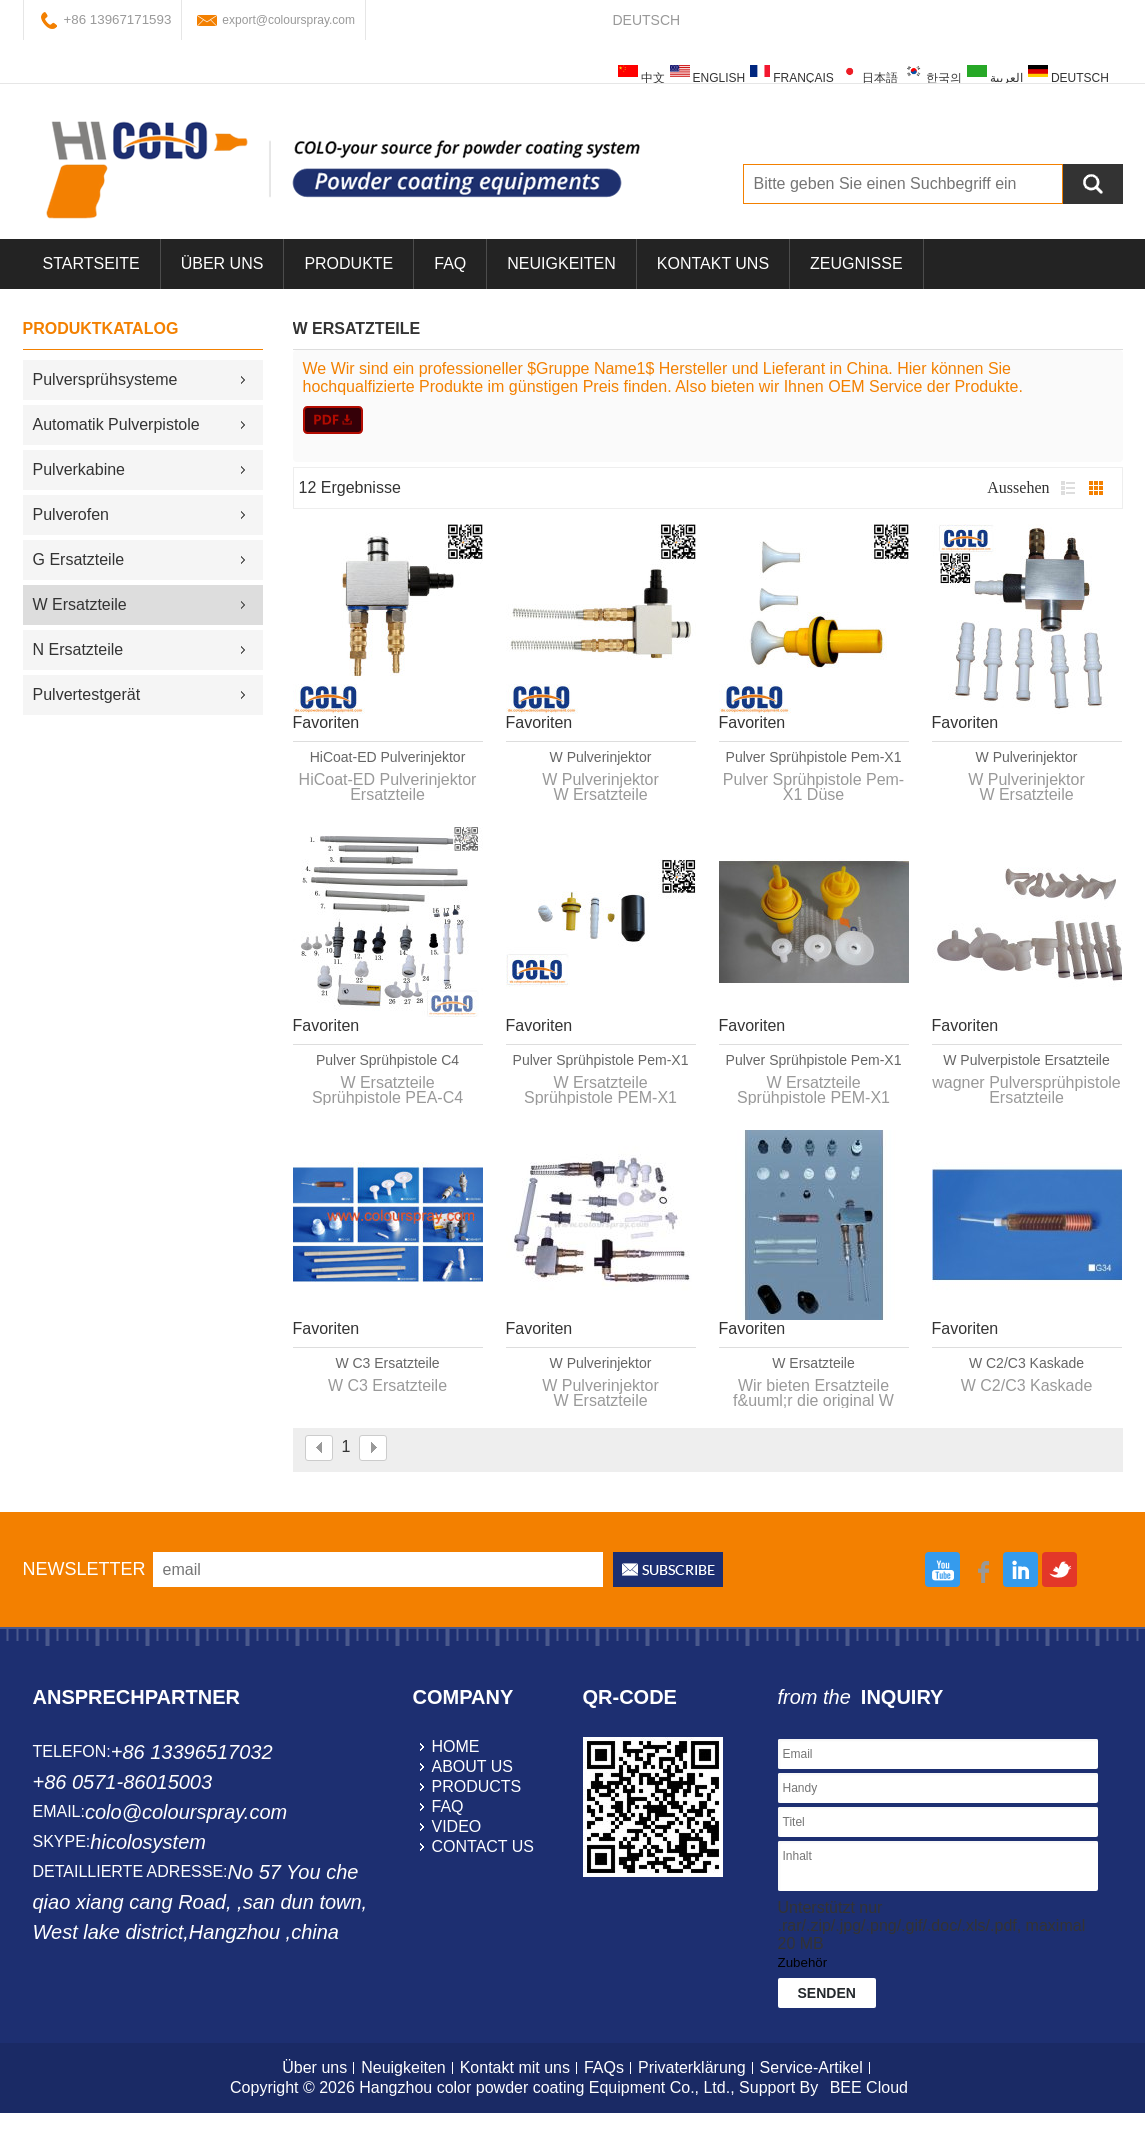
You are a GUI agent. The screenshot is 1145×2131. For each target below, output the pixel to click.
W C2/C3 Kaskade (1026, 1363)
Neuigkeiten (561, 263)
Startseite (91, 263)
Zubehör (803, 1962)
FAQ (450, 263)
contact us (483, 1846)
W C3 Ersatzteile (387, 1363)
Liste (1068, 488)
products (477, 1786)
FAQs (604, 2067)
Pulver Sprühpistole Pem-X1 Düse (814, 758)
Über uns (314, 2067)
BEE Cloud (869, 2087)
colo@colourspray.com (186, 1812)
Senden (827, 1993)
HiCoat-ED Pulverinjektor (388, 757)
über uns (222, 263)
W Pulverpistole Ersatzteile (1026, 1060)
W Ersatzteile (813, 1363)
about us (473, 1766)
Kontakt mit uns (515, 2067)
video (457, 1826)
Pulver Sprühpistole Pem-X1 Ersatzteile (601, 1061)
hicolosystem (148, 1842)
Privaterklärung (692, 2067)
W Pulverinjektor (601, 757)
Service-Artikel (811, 2067)
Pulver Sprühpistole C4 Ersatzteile (387, 1061)
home (456, 1746)
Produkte (348, 263)
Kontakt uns (713, 263)
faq (448, 1806)
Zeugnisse (856, 263)
